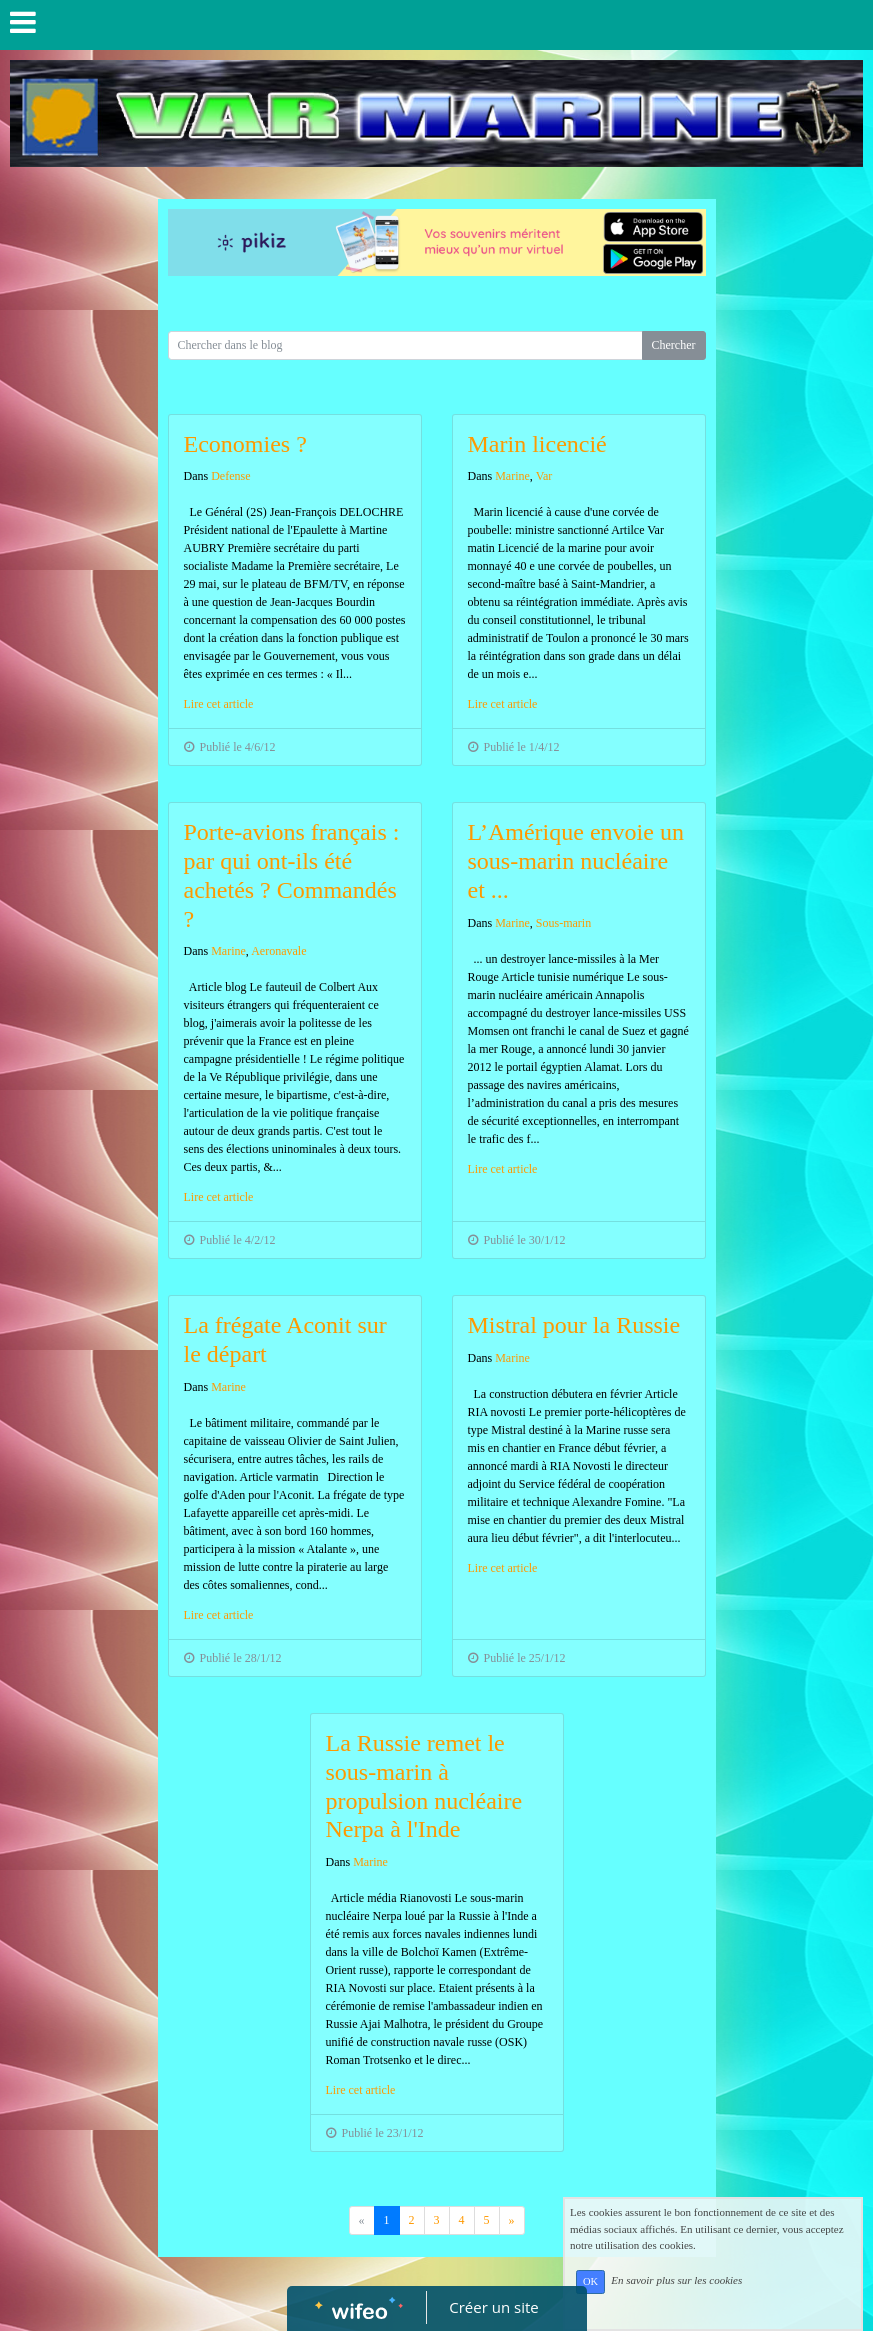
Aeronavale (278, 951)
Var (544, 476)
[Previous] (512, 2220)
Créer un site (493, 2307)
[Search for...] (405, 345)
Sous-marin (563, 923)
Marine (512, 476)
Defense (230, 476)
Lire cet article (219, 704)
